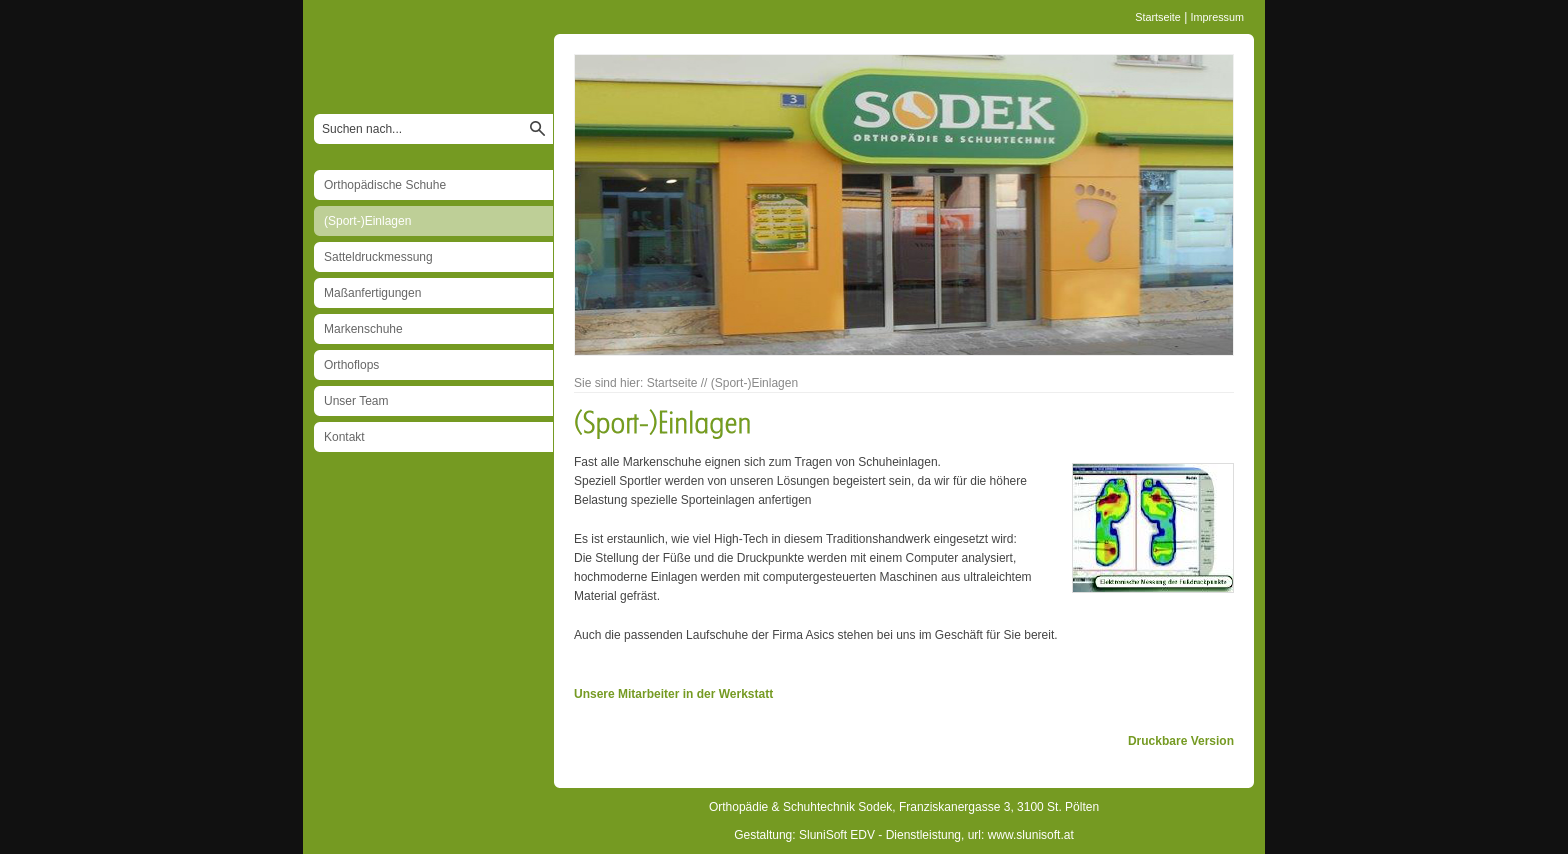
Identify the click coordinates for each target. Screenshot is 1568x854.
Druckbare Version (1181, 741)
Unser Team (356, 401)
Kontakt (344, 437)
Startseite (1158, 17)
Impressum (1217, 17)
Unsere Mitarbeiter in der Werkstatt (673, 694)
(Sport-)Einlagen (367, 221)
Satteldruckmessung (378, 257)
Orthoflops (351, 365)
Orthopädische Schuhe (385, 185)
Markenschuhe (363, 329)
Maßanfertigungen (372, 293)
